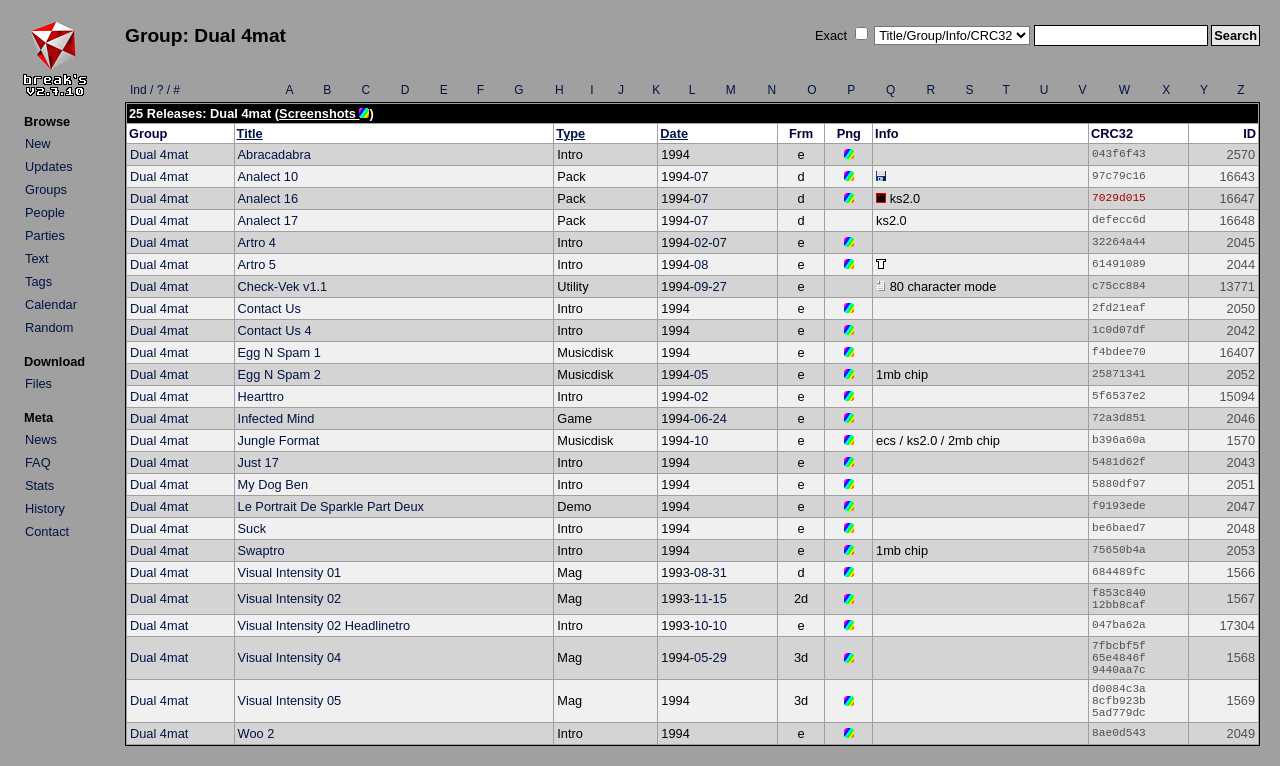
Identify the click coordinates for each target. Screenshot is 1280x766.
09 (701, 286)
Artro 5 (257, 264)
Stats (39, 485)
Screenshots (324, 113)
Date (674, 133)
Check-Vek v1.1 (283, 286)
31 (720, 572)
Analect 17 (268, 220)
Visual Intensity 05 (290, 700)
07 (701, 176)
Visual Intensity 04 (290, 657)
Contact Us (269, 308)
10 (701, 440)
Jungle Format (279, 440)
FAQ (38, 462)
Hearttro (261, 396)
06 (701, 418)
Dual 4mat (159, 154)
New (38, 143)
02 (701, 242)
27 (720, 286)
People (45, 212)
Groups (46, 189)
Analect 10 (268, 176)
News (41, 439)
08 (701, 264)
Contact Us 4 (275, 330)
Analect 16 (268, 198)
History (45, 508)
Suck (252, 528)
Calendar (51, 304)
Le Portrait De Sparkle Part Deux (331, 506)
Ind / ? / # (155, 90)
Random (49, 327)
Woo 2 (256, 733)
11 (701, 598)
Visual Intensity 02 (290, 598)
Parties (45, 235)
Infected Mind (276, 418)
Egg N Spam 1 (279, 352)
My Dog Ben (273, 484)
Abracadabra (274, 154)
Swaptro (261, 550)
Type (570, 133)
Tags (38, 281)
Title (250, 133)
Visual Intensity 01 (290, 572)
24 (720, 418)
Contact (47, 531)
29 (720, 657)
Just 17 (258, 462)
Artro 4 (257, 242)
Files (38, 383)
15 (720, 598)
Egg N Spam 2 (279, 374)
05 (701, 374)
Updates (49, 166)
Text (36, 258)
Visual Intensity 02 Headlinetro (324, 625)
